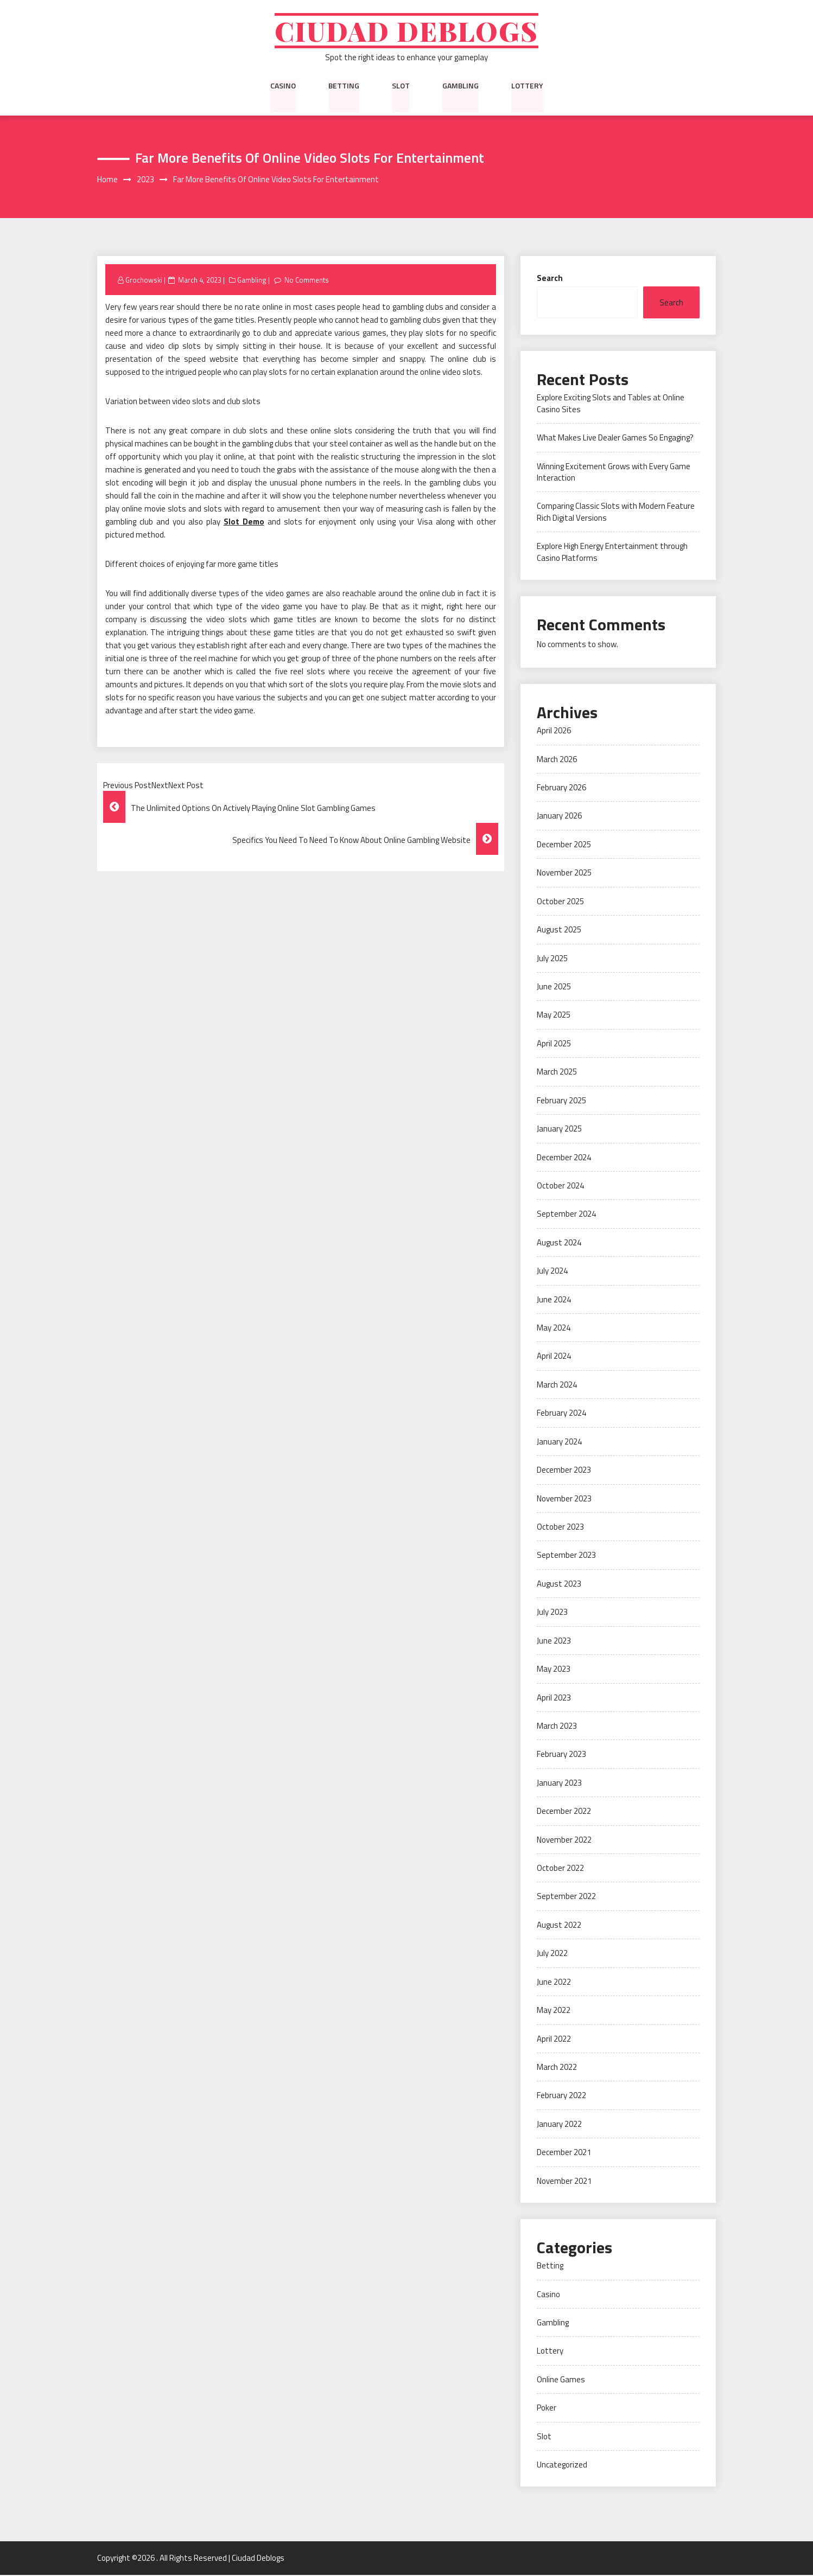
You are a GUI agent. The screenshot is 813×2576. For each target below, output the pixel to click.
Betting (343, 86)
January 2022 (559, 2125)
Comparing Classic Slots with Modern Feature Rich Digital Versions (616, 513)
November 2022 (564, 1840)
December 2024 (564, 1158)
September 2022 (566, 1897)
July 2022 (552, 1954)
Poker (546, 2408)
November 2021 (564, 2182)
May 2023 (553, 1670)
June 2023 (554, 1641)
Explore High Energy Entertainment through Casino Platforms (612, 553)
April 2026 (554, 731)
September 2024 (566, 1215)
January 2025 (559, 1129)
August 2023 (559, 1584)
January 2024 (559, 1442)
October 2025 (560, 902)
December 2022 (564, 1812)
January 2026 (559, 816)
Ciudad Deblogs (406, 31)
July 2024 (552, 1271)
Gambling (460, 86)
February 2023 (561, 1755)
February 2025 (561, 1101)
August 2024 (559, 1243)
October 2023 (560, 1528)
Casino (283, 86)
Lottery (527, 86)
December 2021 (564, 2153)
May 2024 (553, 1328)
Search (550, 278)
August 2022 (559, 1926)
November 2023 (564, 1499)
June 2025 (554, 987)
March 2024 (557, 1385)
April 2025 (554, 1044)
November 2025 (564, 873)
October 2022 (560, 1869)
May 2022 (553, 2011)
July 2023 (552, 1613)
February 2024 (561, 1414)
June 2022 (554, 1983)
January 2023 (559, 1784)
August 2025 (559, 930)
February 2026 (561, 788)
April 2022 (554, 2039)
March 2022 (557, 2068)
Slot (401, 86)
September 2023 (566, 1556)
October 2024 (560, 1186)
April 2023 (554, 1698)
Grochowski (143, 280)
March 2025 (557, 1072)
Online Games (561, 2380)
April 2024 (554, 1357)
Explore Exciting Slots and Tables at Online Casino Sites (610, 404)
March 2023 (557, 1727)
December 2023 (564, 1471)
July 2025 (552, 959)
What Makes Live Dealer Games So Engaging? (615, 438)
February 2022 (561, 2096)
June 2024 (554, 1300)
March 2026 (557, 759)
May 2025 (553, 1015)
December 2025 (564, 845)
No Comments (306, 280)
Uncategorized (562, 2465)
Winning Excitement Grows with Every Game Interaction (613, 472)
